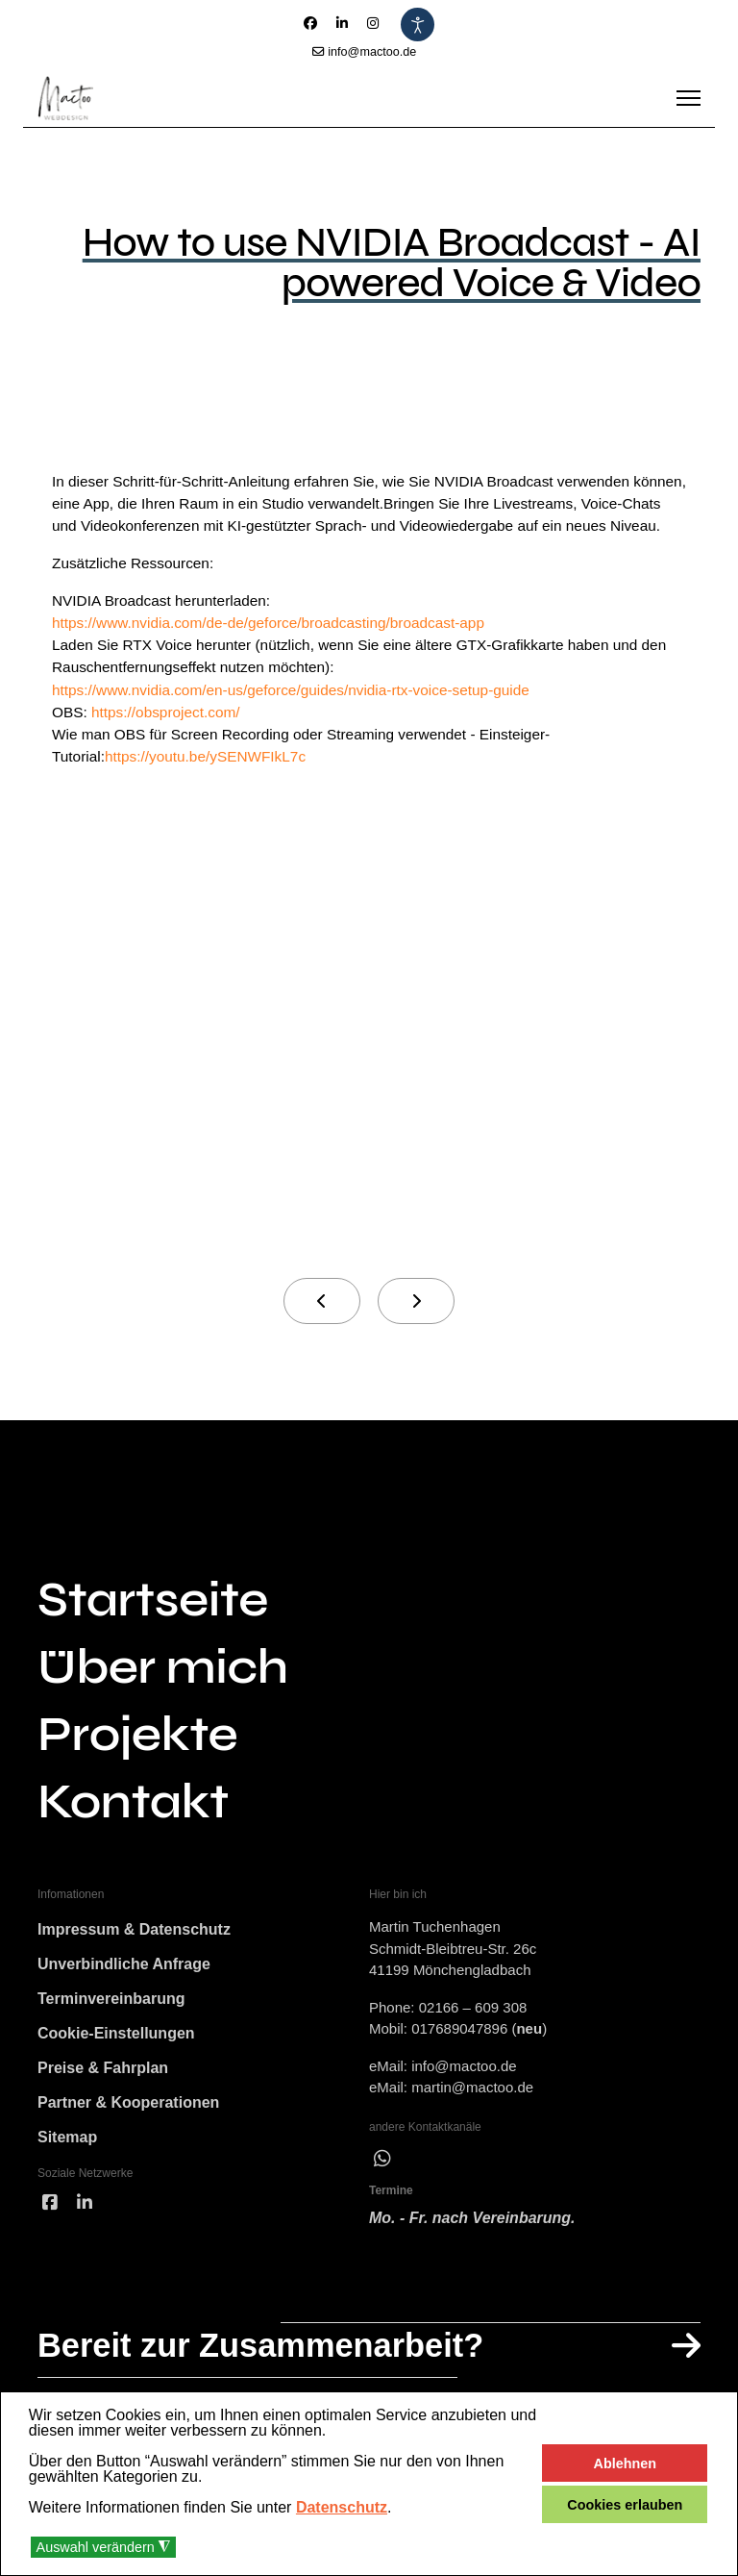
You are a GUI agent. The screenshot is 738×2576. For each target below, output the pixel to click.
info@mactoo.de (372, 52)
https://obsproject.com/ (170, 743)
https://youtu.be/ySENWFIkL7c (211, 789)
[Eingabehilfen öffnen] (417, 24)
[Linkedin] (342, 23)
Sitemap (67, 2171)
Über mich (162, 1701)
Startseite (152, 1634)
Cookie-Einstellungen (116, 2068)
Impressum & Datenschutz (134, 1964)
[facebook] (50, 2238)
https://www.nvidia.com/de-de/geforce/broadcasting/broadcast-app (277, 650)
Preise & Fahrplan (102, 2102)
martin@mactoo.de (472, 2121)
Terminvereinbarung (111, 2033)
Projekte (137, 1768)
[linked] (84, 2238)
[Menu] (688, 98)
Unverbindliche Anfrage (123, 1998)
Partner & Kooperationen (128, 2137)
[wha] (382, 2192)
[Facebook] (310, 23)
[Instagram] (373, 23)
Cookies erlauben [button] (624, 2505)
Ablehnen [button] (625, 2463)
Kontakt (133, 1836)
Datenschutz (341, 2507)
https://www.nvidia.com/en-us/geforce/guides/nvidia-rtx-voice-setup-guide (301, 720)
